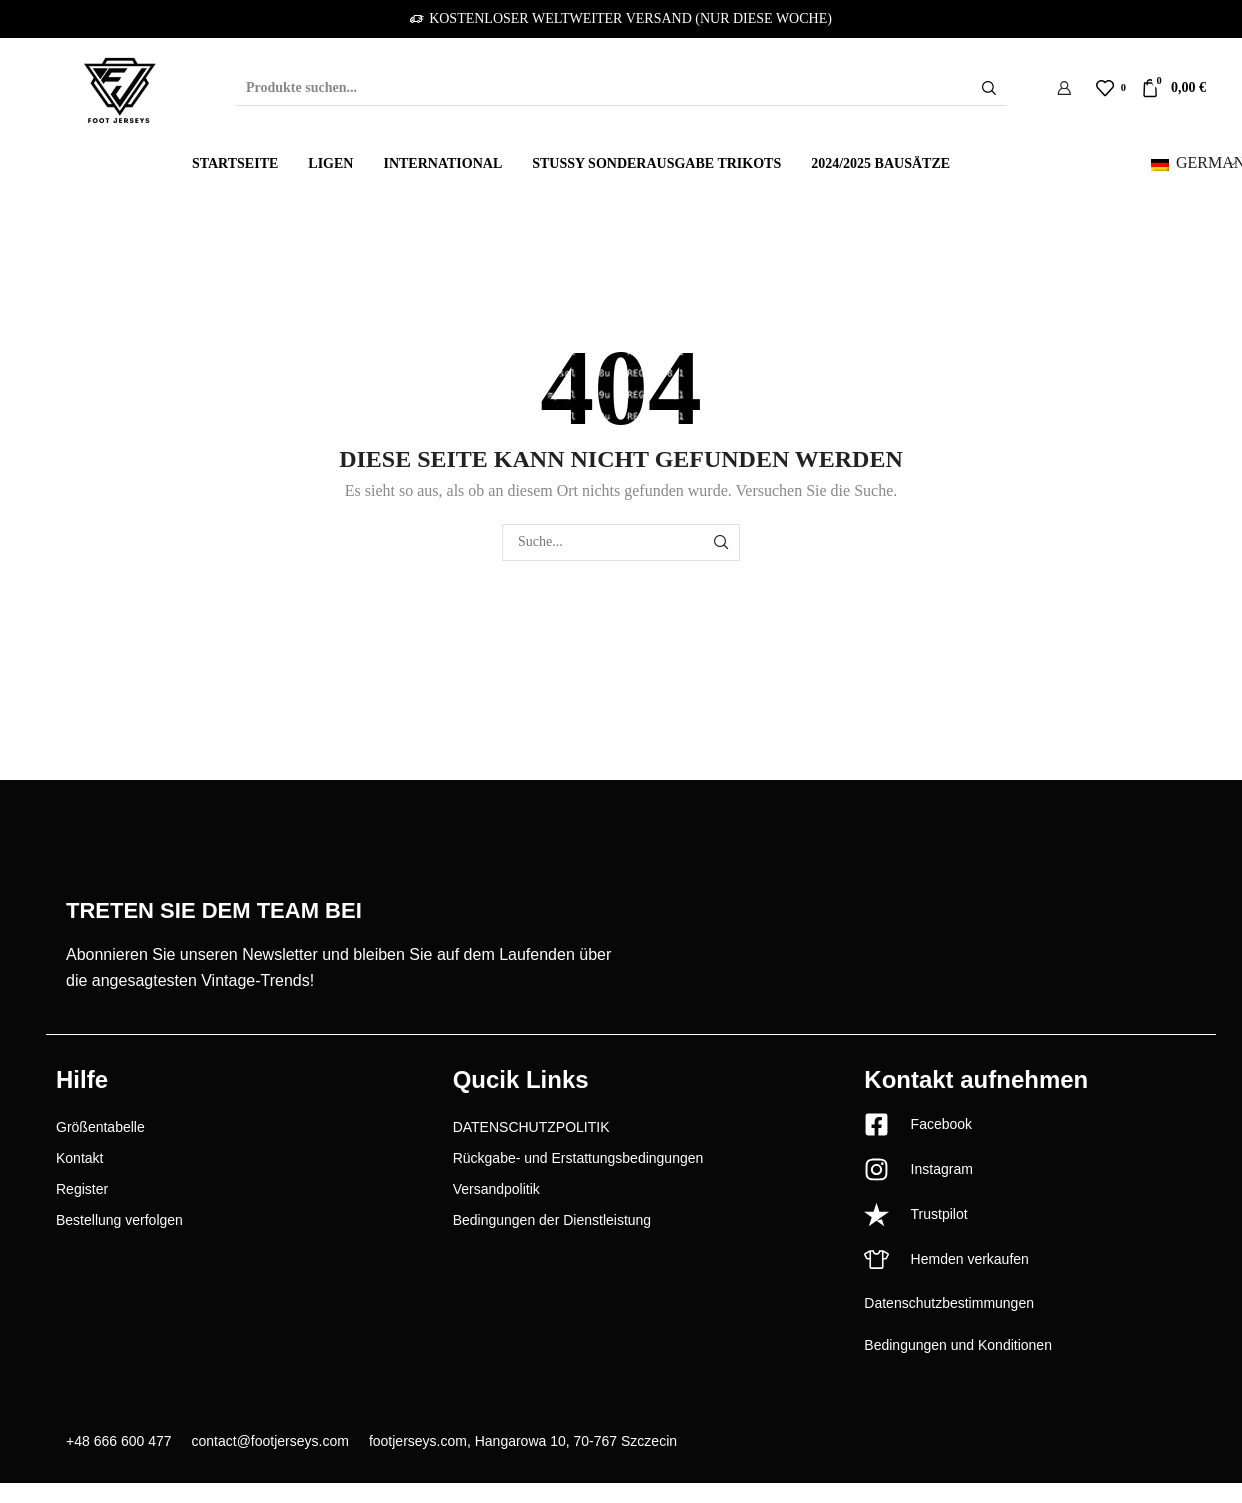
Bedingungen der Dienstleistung (552, 1220)
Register (82, 1189)
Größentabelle (100, 1127)
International (442, 163)
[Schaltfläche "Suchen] (989, 88)
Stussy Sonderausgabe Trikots (656, 163)
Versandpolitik (496, 1189)
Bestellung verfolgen (119, 1220)
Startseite (235, 163)
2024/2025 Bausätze (880, 163)
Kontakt (79, 1158)
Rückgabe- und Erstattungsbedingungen (578, 1158)
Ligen (330, 163)
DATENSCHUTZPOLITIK (531, 1127)
